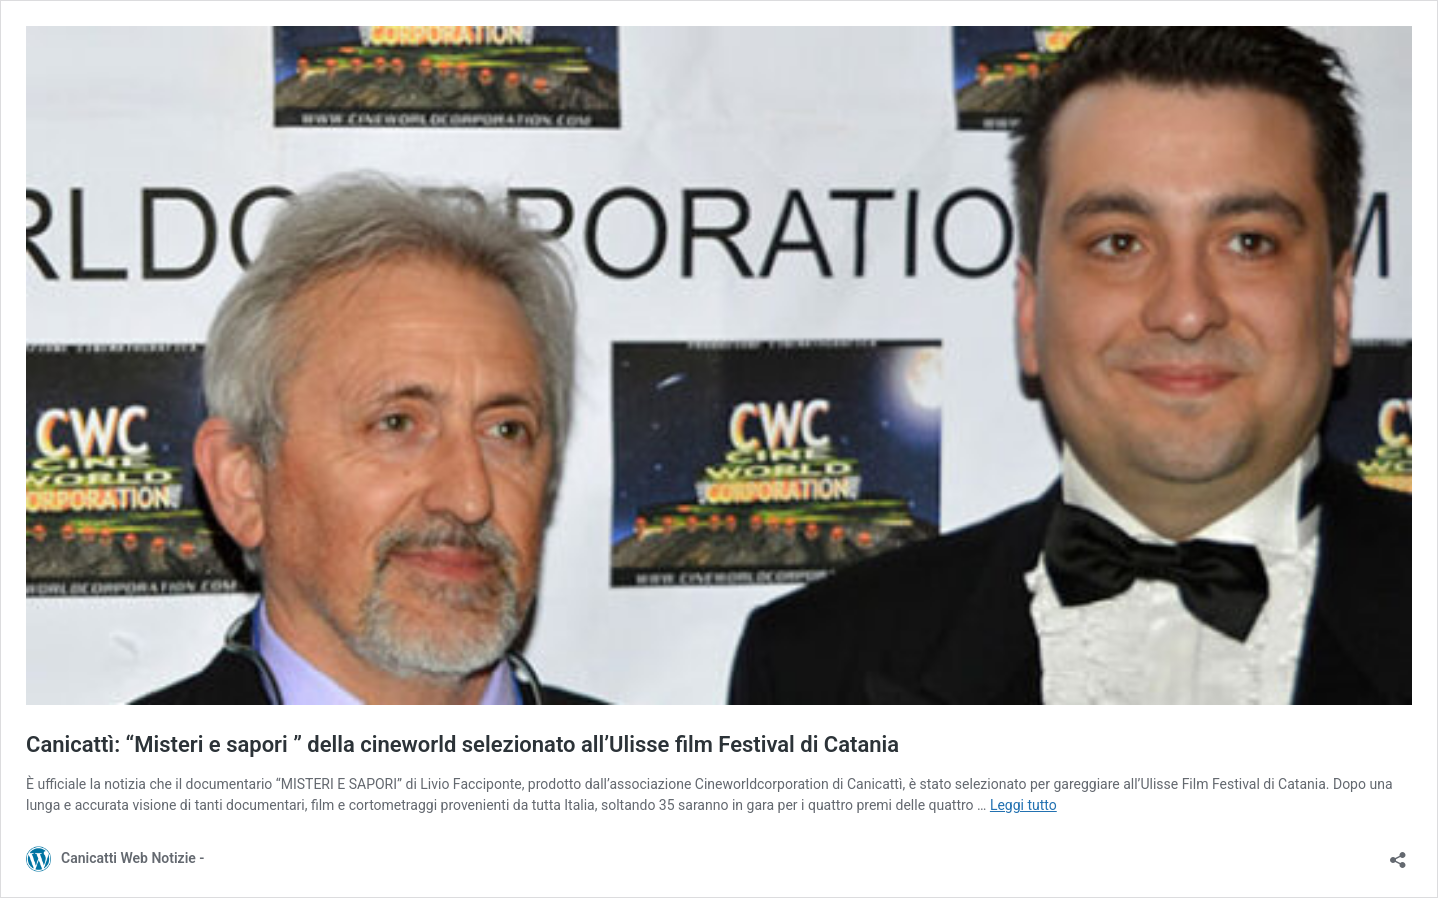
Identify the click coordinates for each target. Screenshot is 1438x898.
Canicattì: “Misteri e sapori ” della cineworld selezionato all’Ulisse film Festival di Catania (462, 744)
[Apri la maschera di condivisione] (1398, 853)
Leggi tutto (1023, 805)
